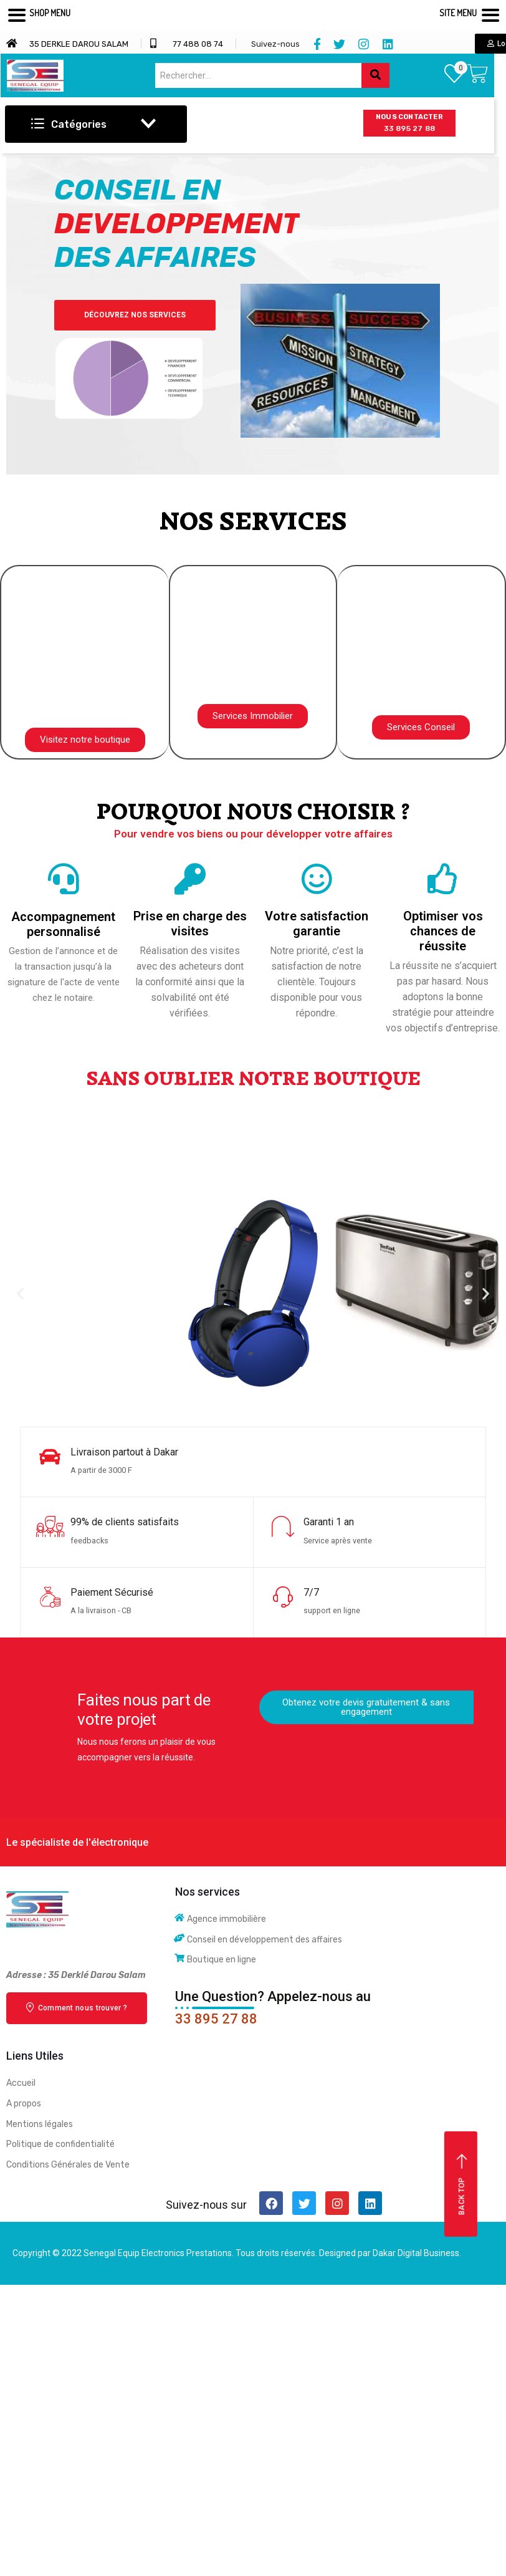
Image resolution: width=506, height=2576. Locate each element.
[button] (85, 740)
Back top (462, 2185)
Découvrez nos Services (172, 315)
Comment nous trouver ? (76, 2007)
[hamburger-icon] (308, 125)
